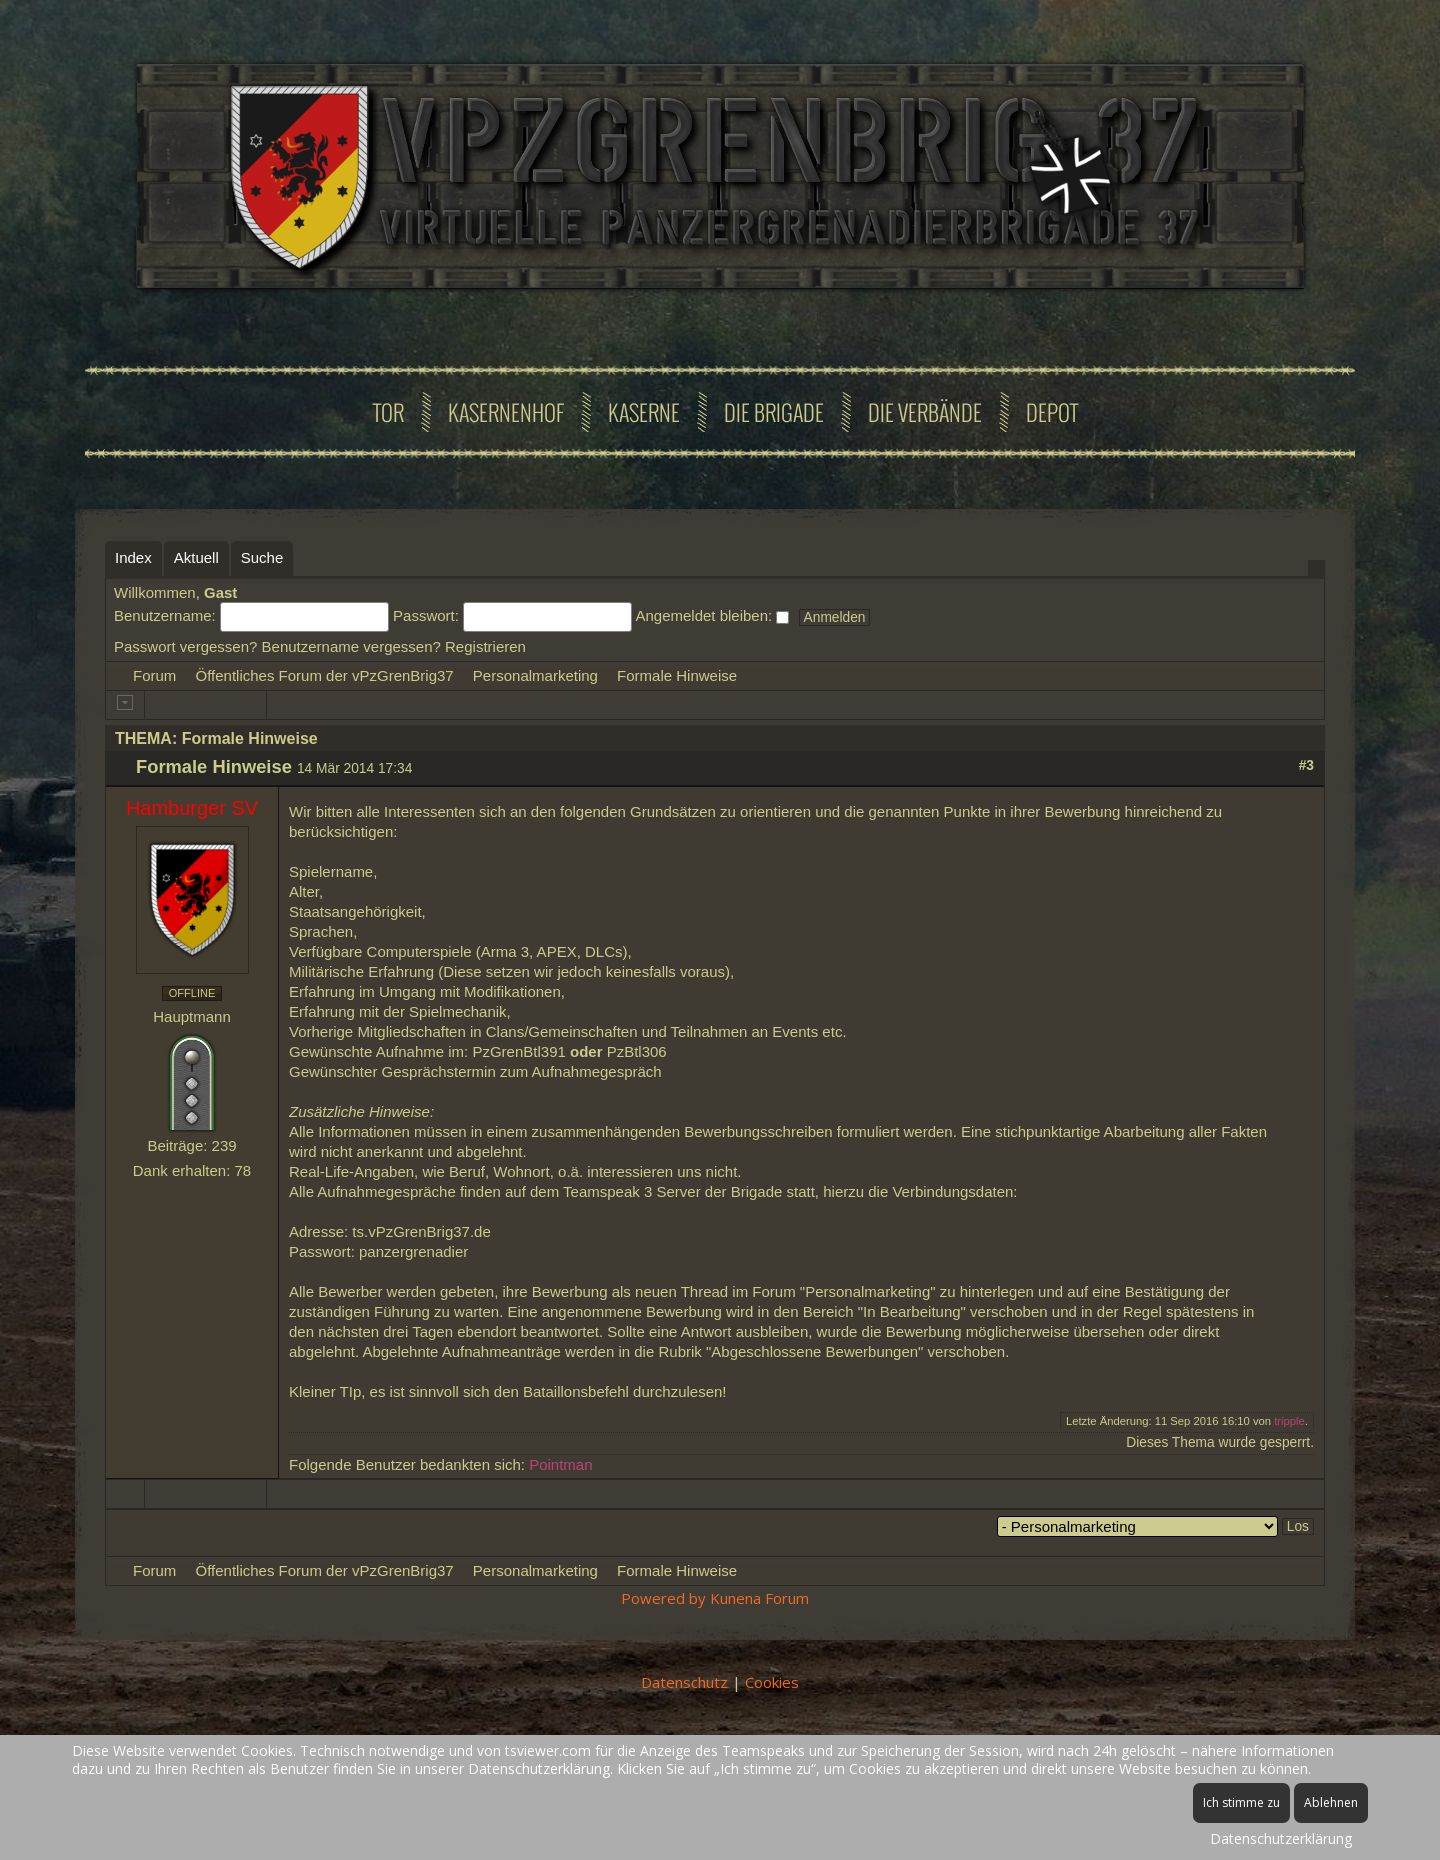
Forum (154, 675)
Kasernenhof (506, 412)
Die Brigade (774, 412)
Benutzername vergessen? (351, 646)
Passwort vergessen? (185, 646)
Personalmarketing (535, 675)
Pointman (560, 1464)
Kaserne (644, 412)
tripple (1289, 1421)
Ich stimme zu (1241, 1802)
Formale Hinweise (677, 675)
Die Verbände (925, 412)
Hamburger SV (192, 808)
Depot (1052, 412)
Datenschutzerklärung (1281, 1838)
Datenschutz (684, 1682)
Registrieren (485, 646)
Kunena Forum (759, 1598)
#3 (1306, 765)
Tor (388, 412)
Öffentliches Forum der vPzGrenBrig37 (325, 675)
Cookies (772, 1682)
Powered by (663, 1598)
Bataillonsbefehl (576, 1391)
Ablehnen (1331, 1802)
